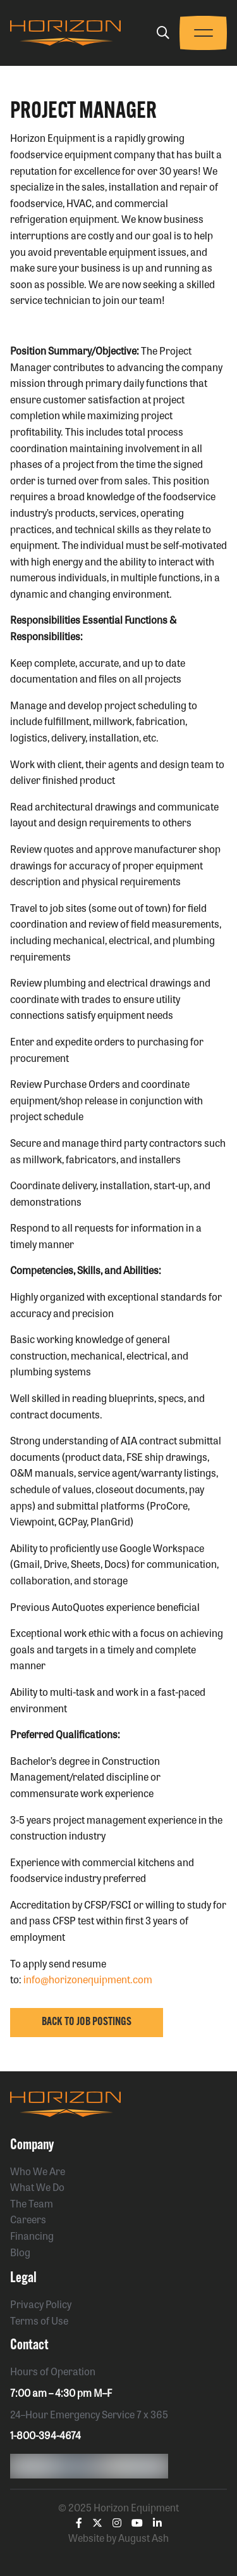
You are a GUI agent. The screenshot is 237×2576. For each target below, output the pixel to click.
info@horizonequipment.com (87, 1979)
